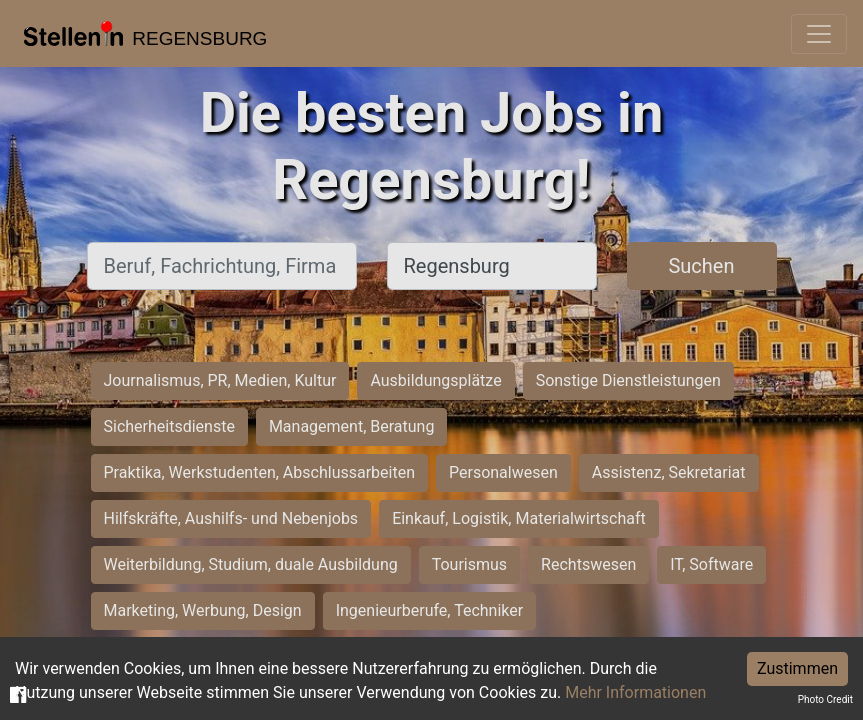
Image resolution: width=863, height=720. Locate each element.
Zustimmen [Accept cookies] (797, 668)
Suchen (701, 266)
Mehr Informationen (635, 692)
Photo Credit (825, 699)
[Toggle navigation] (819, 34)
